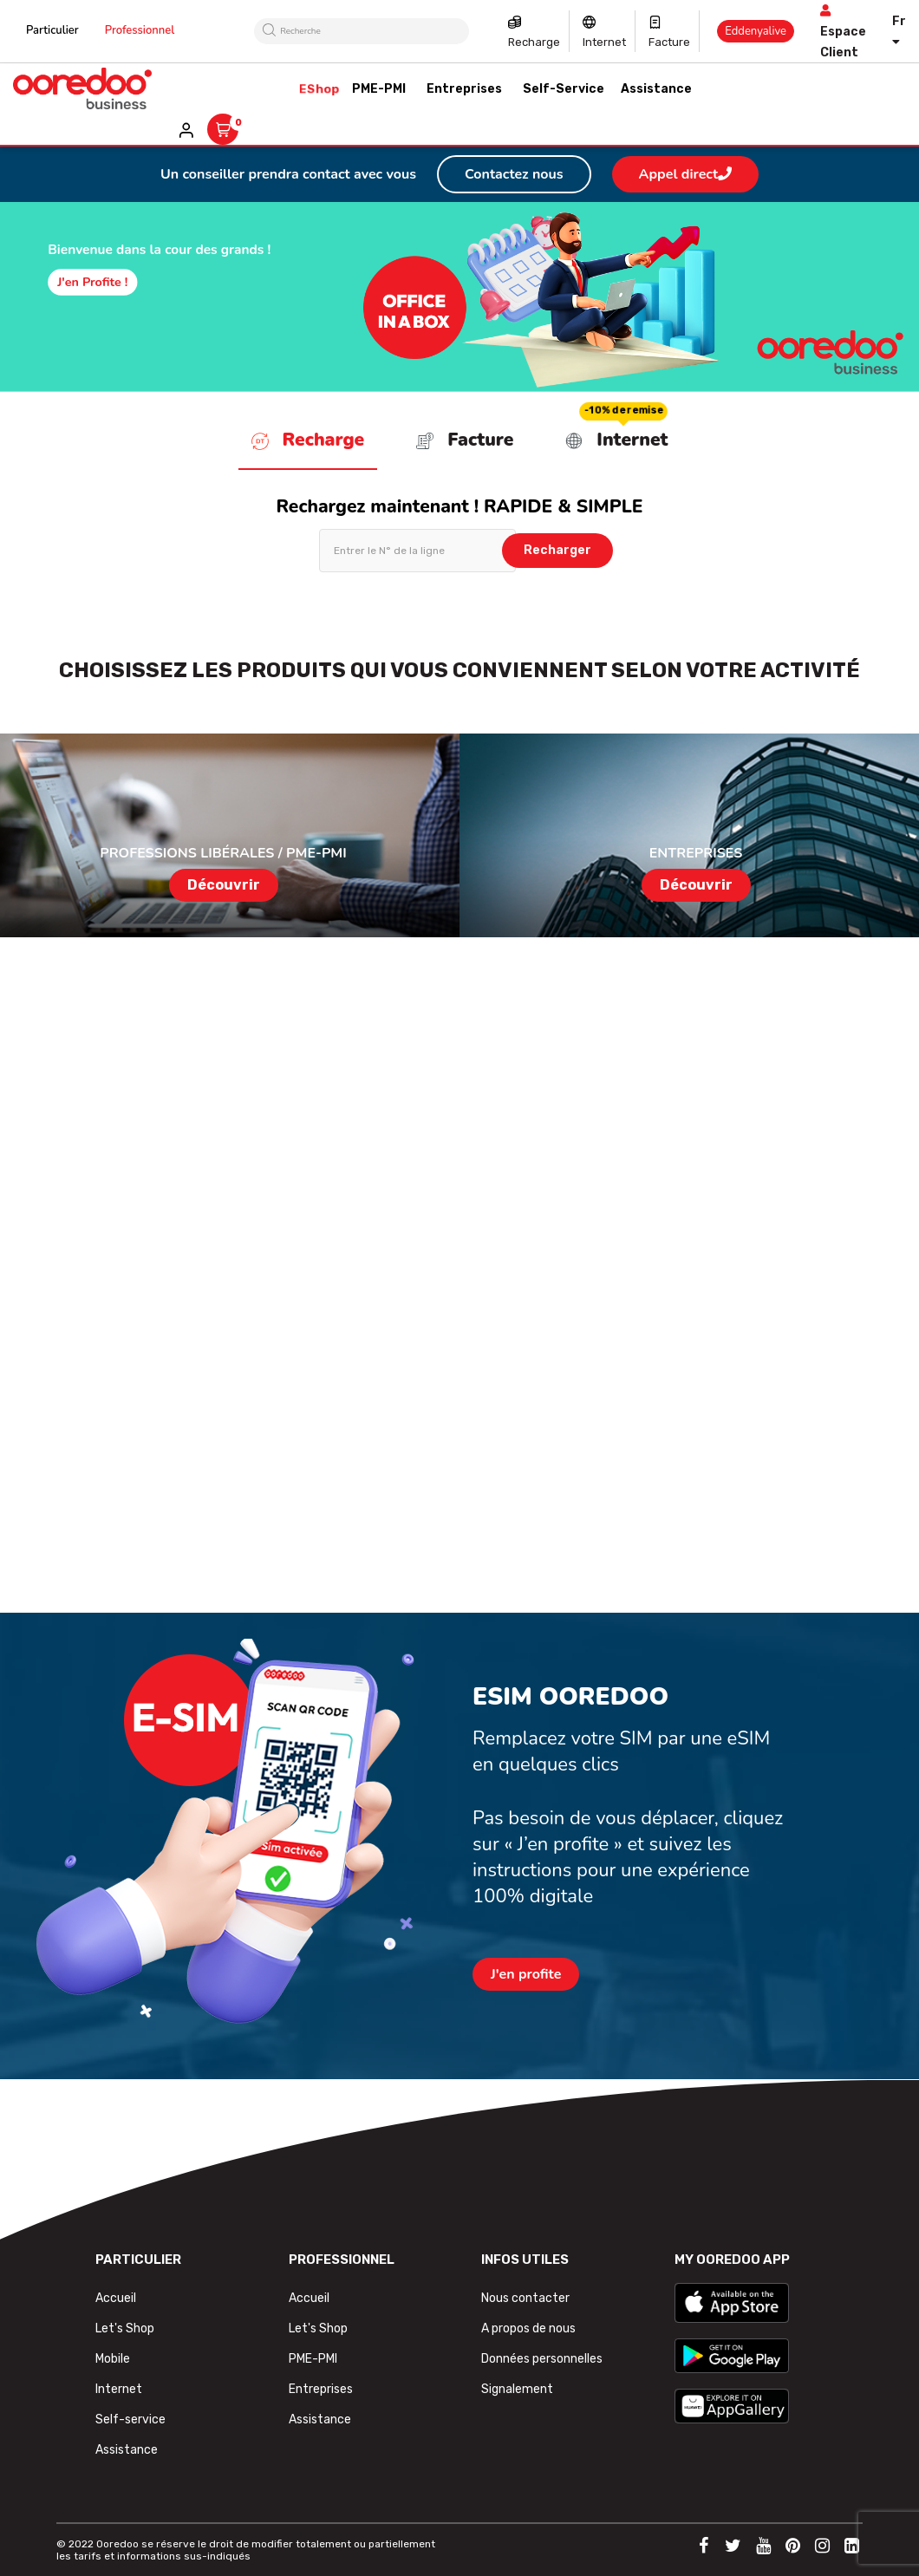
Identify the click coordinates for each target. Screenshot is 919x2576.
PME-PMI (313, 2358)
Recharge (534, 42)
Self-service (130, 2419)
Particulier (52, 30)
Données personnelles (542, 2358)
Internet (604, 42)
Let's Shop (124, 2328)
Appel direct (685, 174)
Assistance (126, 2449)
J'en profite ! (92, 282)
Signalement (517, 2389)
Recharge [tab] (308, 439)
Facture (669, 42)
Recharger (557, 550)
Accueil (115, 2298)
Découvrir (223, 885)
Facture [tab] (464, 439)
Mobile (112, 2358)
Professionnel (140, 30)
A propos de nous (528, 2328)
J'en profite (526, 1974)
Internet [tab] (616, 439)
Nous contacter (525, 2298)
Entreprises (321, 2389)
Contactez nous (514, 174)
